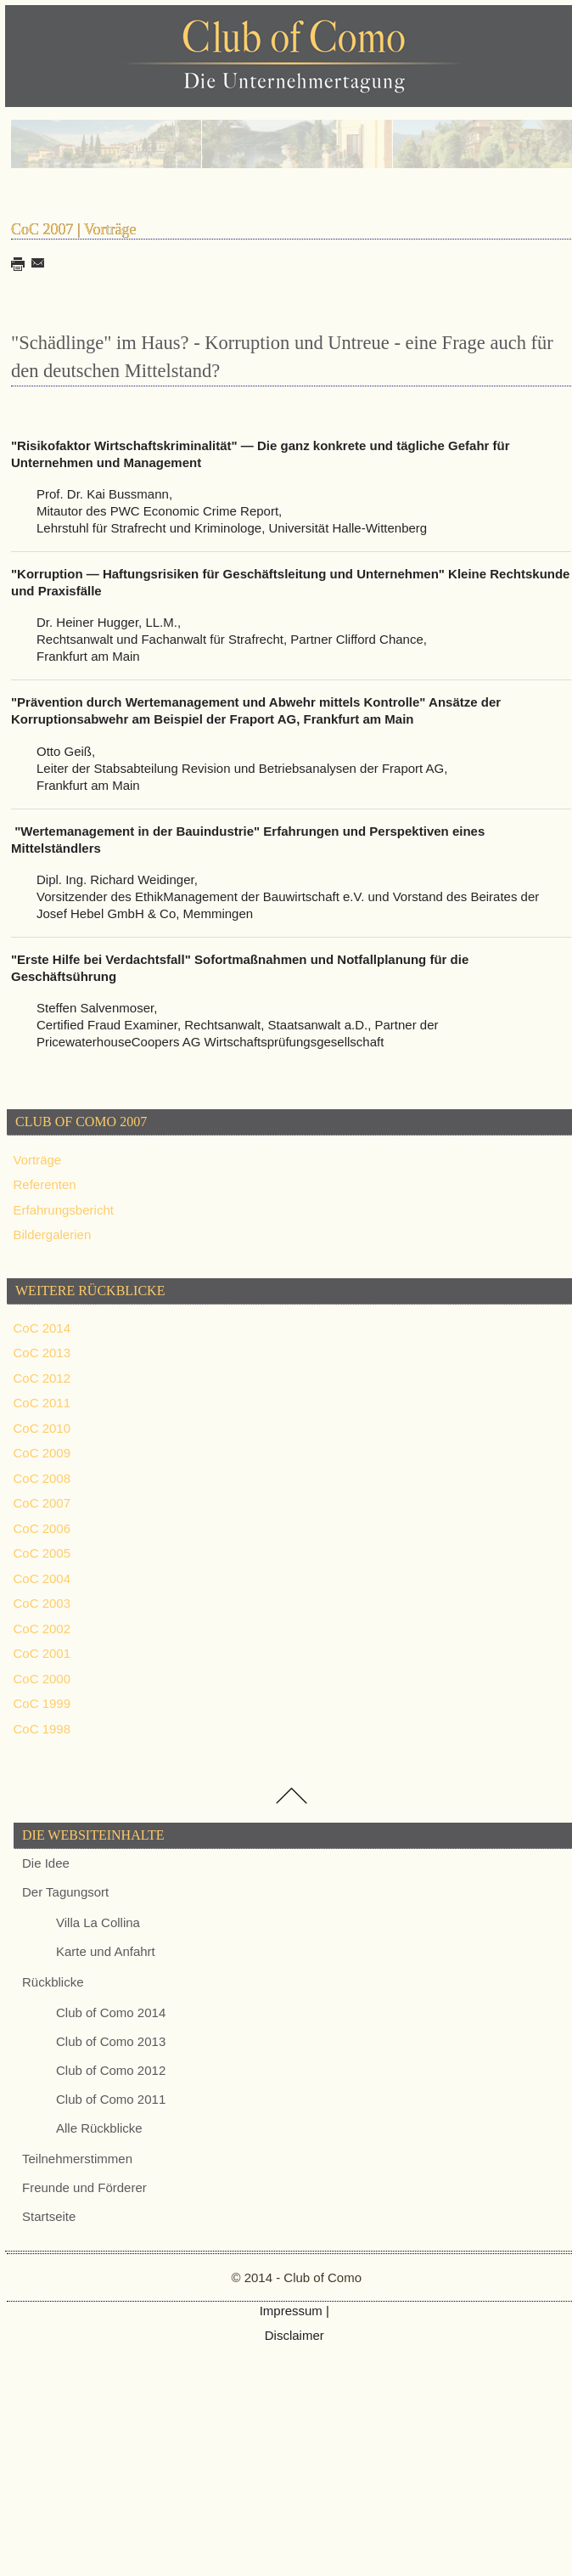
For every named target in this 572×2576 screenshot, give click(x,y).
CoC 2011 (42, 1402)
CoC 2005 (42, 1553)
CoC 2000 (42, 1678)
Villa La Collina (98, 1922)
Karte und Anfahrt (105, 1951)
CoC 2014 (42, 1328)
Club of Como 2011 (110, 2099)
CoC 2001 (42, 1653)
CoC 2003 (42, 1603)
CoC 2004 (42, 1578)
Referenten (45, 1184)
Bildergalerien (53, 1234)
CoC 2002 (42, 1628)
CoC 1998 (42, 1729)
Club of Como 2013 (110, 2041)
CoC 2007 (42, 1503)
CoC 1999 (42, 1703)
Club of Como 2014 (110, 2012)
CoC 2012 (42, 1378)
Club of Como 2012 (110, 2070)
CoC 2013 (42, 1352)
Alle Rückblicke (99, 2128)
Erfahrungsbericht (64, 1210)
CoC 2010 (42, 1428)
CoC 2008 (42, 1478)
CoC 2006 (42, 1528)
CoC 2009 (42, 1453)
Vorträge (38, 1160)
